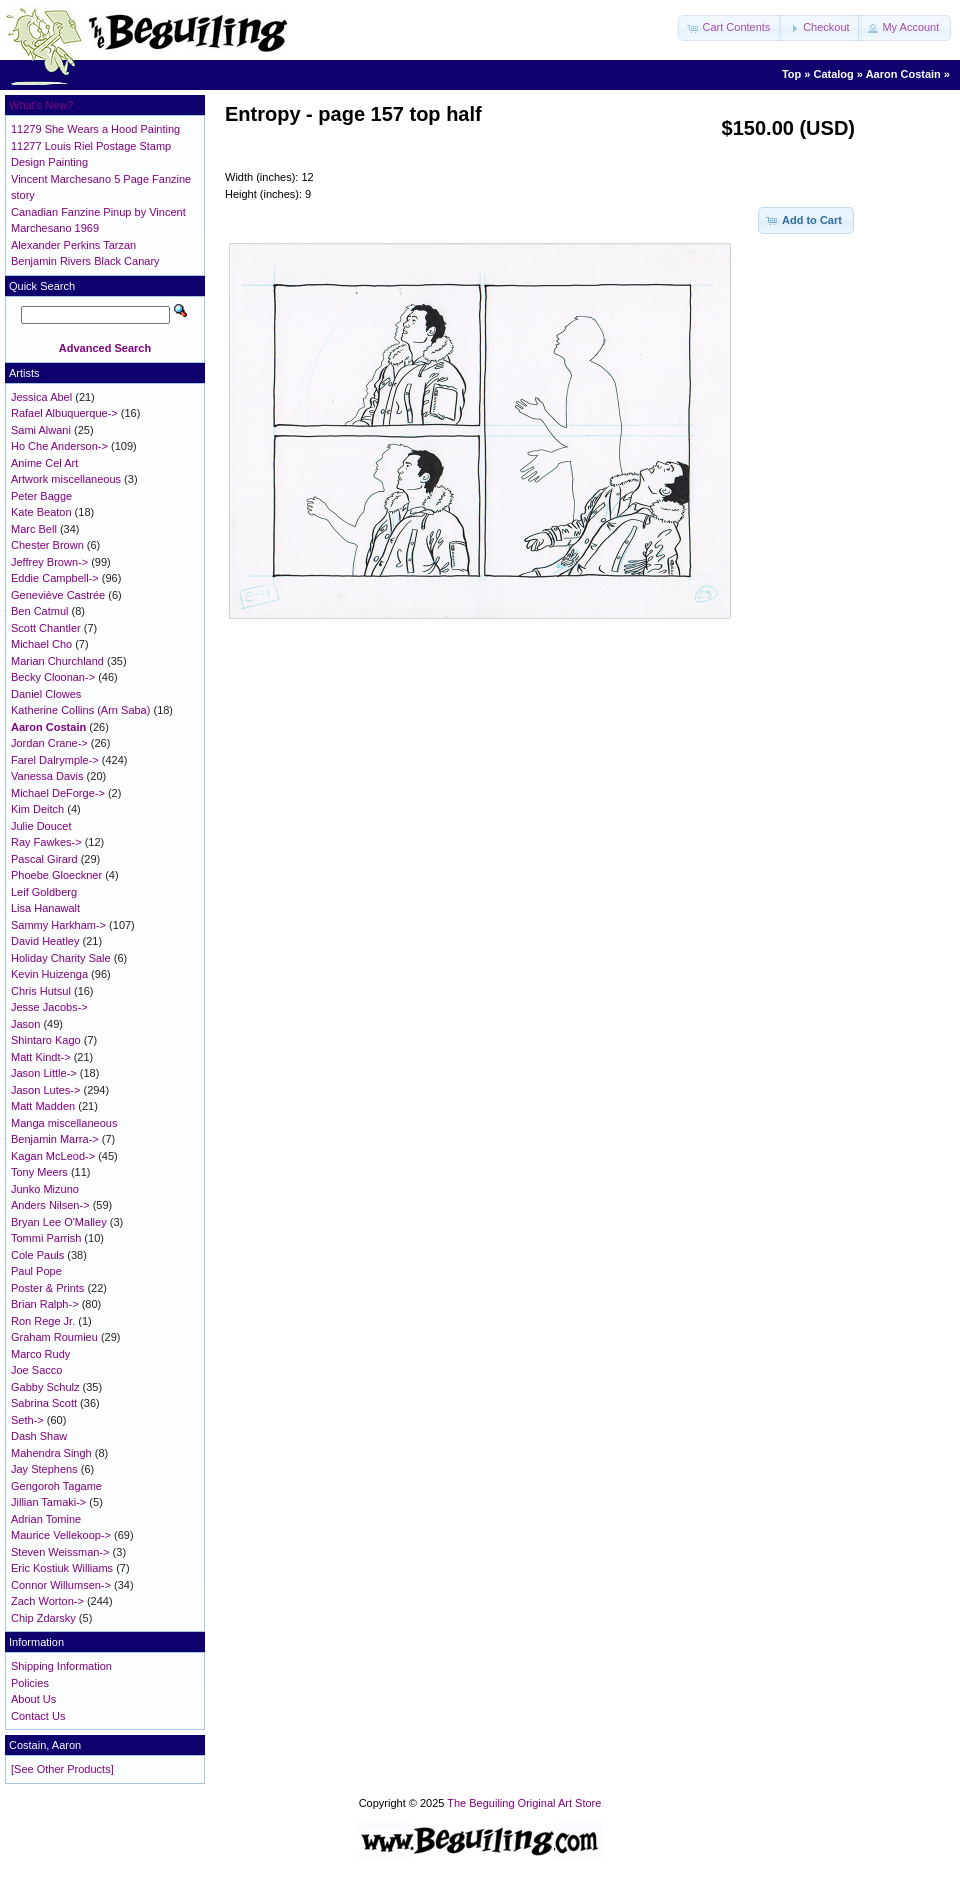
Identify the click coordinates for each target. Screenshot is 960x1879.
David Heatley (45, 941)
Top (791, 74)
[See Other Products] (62, 1769)
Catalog (833, 74)
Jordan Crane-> (49, 743)
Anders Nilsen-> (50, 1205)
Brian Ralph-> (45, 1304)
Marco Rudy (40, 1354)
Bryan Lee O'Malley (59, 1222)
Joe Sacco (36, 1370)
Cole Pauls (37, 1255)
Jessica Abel (41, 397)
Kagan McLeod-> (53, 1156)
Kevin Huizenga (49, 974)
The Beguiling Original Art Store (524, 1803)
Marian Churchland (57, 661)
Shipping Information (61, 1666)
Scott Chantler (46, 628)
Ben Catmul (39, 611)
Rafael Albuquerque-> (64, 413)
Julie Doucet (41, 826)
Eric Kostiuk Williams (62, 1568)
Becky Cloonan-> (53, 677)
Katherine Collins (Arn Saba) (80, 710)
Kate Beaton (41, 512)
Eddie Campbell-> (55, 578)
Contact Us (38, 1716)
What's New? (41, 105)
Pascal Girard (44, 859)
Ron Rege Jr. (43, 1321)
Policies (30, 1683)
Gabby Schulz (45, 1387)
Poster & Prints (47, 1288)
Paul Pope (36, 1271)
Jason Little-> (44, 1073)
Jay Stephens (44, 1469)
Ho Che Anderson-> (59, 446)
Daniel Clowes (46, 694)
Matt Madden (43, 1106)
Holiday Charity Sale (61, 958)
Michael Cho (41, 644)
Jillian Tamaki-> (48, 1502)
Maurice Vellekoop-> (61, 1535)
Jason (25, 1024)
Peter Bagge (41, 496)
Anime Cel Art (44, 463)
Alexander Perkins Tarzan (73, 245)
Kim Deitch (37, 809)
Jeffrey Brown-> (49, 562)
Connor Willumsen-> (61, 1585)
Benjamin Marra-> (55, 1139)
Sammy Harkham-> (58, 925)
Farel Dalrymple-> (55, 760)
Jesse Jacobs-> (49, 1007)
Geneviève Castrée (58, 595)
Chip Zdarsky (43, 1618)
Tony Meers (39, 1172)
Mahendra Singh (51, 1453)
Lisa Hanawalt (45, 908)
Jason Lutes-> (45, 1090)
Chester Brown (47, 545)
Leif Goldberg (44, 892)
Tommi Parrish (46, 1238)
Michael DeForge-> (58, 793)
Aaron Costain (903, 74)
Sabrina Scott (44, 1403)
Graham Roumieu (54, 1337)
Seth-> (27, 1420)
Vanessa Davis (47, 776)
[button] (730, 28)
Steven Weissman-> (60, 1552)
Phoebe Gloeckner (56, 875)
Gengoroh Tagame (56, 1486)
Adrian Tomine (46, 1519)
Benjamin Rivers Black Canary (85, 261)
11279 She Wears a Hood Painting (95, 129)
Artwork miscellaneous (66, 479)
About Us (33, 1699)
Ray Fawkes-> (46, 842)
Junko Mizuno (45, 1189)
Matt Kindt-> (41, 1057)
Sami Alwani (41, 430)
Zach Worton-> (47, 1601)
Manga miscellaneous (64, 1123)
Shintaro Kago (46, 1040)
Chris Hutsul (41, 991)
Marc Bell (34, 529)
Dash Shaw (39, 1436)
